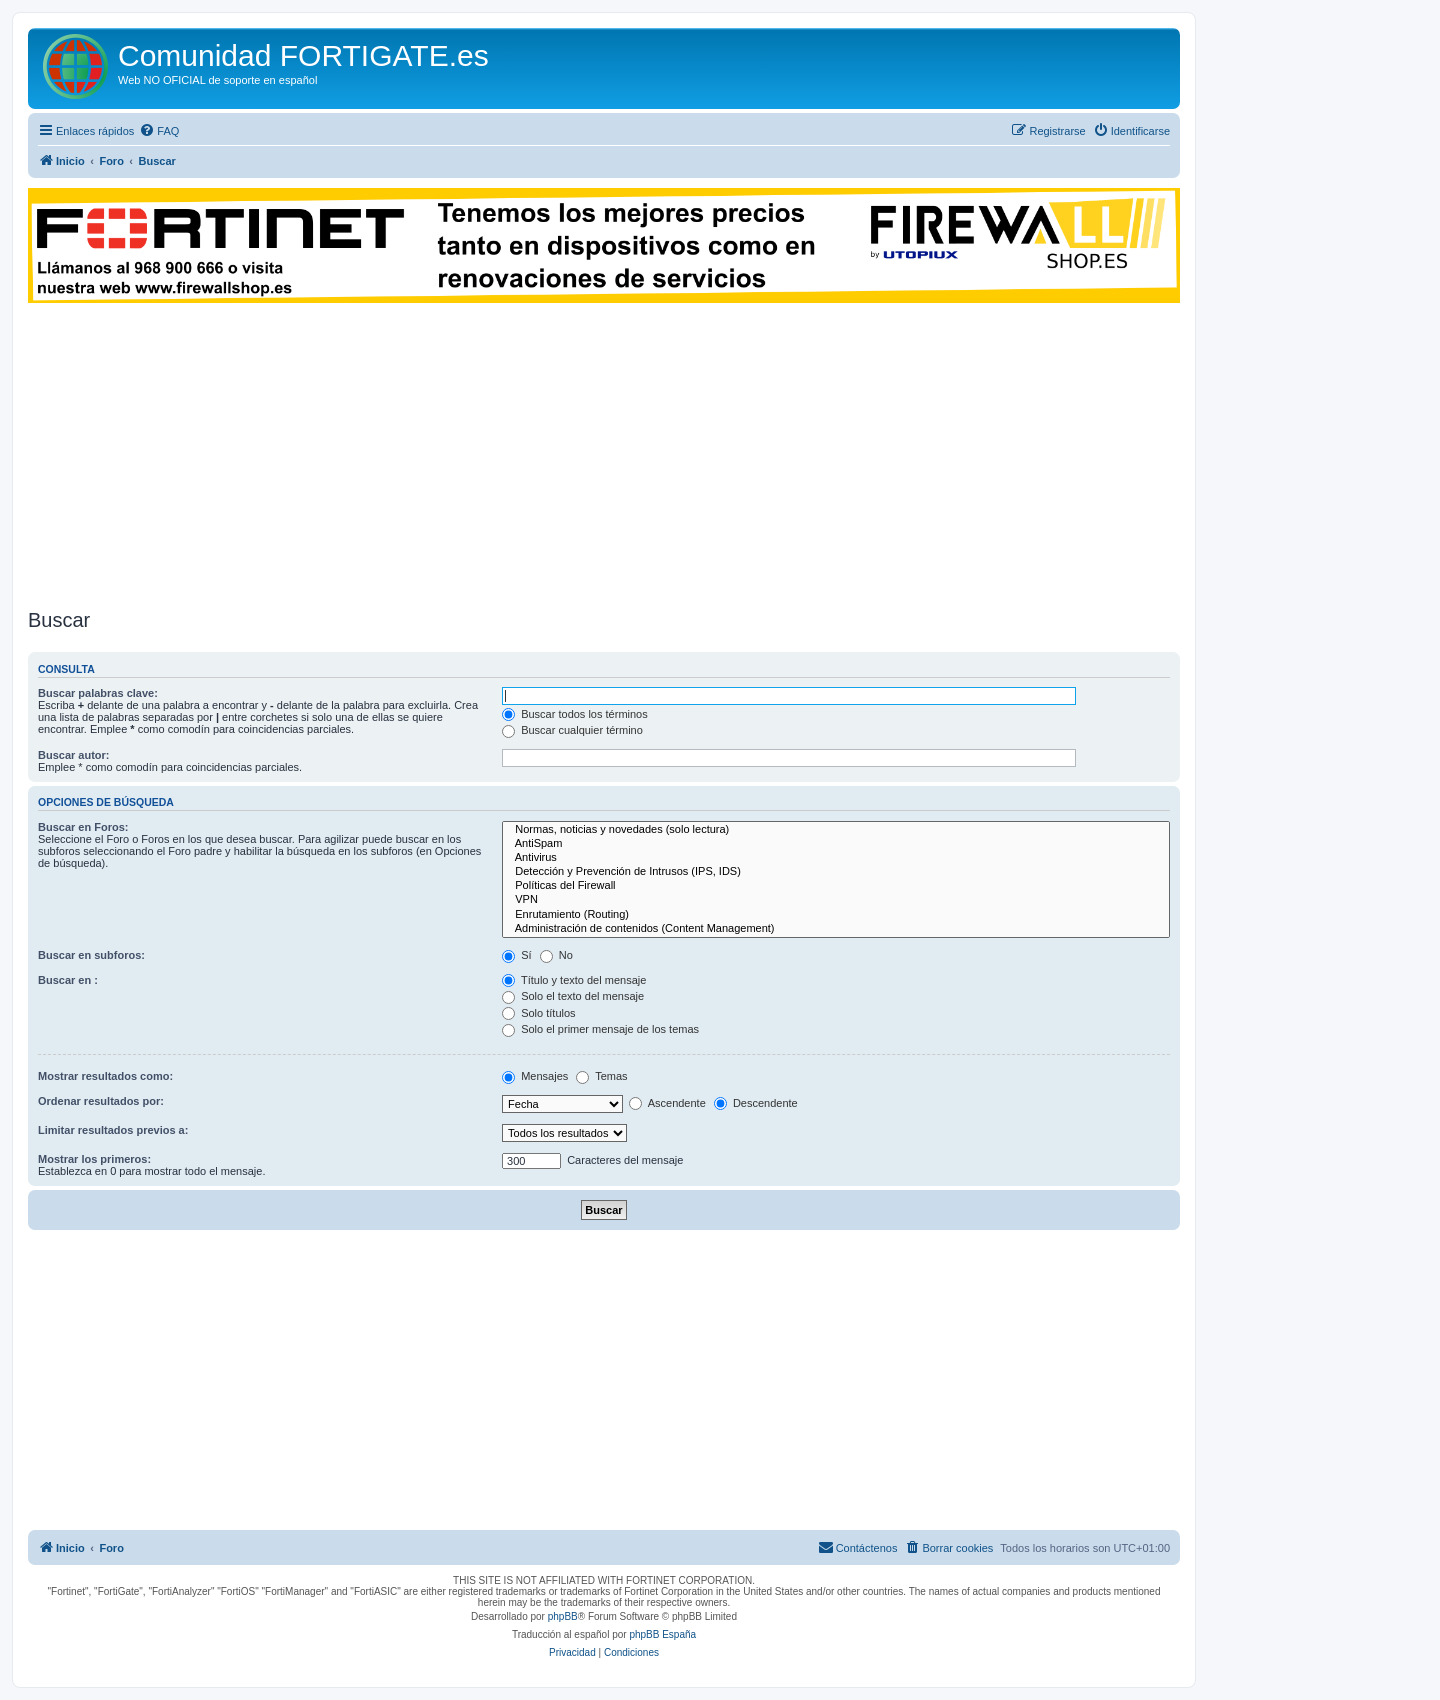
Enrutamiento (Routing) (836, 915)
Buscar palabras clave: (98, 693)
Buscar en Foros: (83, 827)
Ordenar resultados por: (101, 1101)
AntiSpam (836, 844)
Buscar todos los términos (575, 714)
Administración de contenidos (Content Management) (836, 929)
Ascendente (667, 1103)
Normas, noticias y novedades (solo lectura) (836, 830)
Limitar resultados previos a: (113, 1130)
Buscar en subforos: (91, 955)
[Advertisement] (604, 453)
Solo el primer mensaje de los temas (600, 1029)
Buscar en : (68, 980)
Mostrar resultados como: (105, 1076)
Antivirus (836, 858)
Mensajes (535, 1076)
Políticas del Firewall (836, 886)
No (556, 955)
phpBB (563, 1616)
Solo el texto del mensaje (573, 996)
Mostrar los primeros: (94, 1159)
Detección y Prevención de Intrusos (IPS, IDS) (836, 872)
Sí (516, 955)
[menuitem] (159, 131)
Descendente (756, 1103)
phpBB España (662, 1634)
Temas (601, 1076)
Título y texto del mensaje (574, 980)
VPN (836, 900)
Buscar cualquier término (572, 730)
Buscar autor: (74, 755)
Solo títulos (538, 1013)
